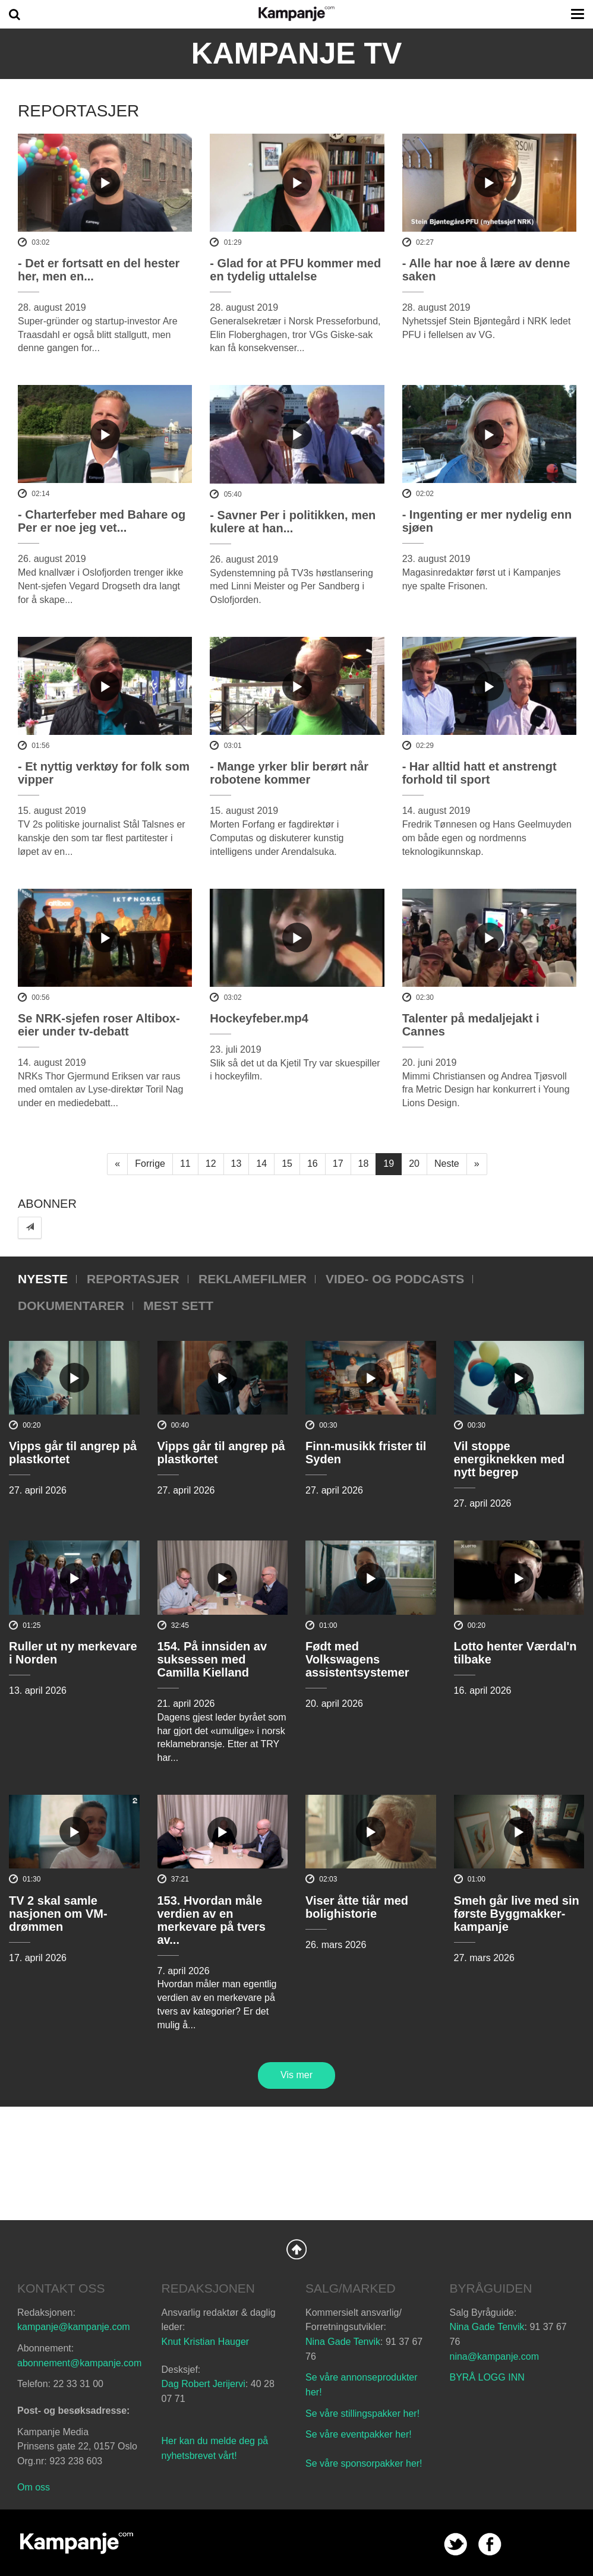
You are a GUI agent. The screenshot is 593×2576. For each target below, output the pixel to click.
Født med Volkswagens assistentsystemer (357, 1659)
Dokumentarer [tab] (71, 1305)
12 (211, 1163)
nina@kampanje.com (495, 2356)
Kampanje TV (296, 53)
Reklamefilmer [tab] (252, 1279)
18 (363, 1163)
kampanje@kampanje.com (73, 2327)
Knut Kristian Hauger (206, 2342)
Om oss (33, 2487)
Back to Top (296, 2249)
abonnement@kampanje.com (79, 2363)
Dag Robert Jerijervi (203, 2384)
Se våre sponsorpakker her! (363, 2463)
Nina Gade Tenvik (342, 2342)
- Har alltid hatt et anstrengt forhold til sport (479, 773)
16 (312, 1163)
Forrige (150, 1163)
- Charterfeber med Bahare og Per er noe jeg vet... (101, 521)
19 (388, 1163)
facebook (489, 2544)
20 (414, 1163)
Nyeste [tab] (43, 1279)
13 (236, 1163)
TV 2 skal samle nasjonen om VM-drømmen (58, 1913)
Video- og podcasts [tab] (395, 1279)
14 (261, 1163)
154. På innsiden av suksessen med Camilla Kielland (212, 1659)
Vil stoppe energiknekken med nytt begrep (509, 1459)
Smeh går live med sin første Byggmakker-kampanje (516, 1913)
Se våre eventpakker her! (358, 2434)
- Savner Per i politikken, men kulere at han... (293, 522)
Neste (446, 1163)
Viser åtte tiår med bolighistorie (356, 1907)
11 (185, 1163)
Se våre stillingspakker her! (363, 2413)
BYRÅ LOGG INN (487, 2377)
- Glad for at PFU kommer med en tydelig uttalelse (295, 270)
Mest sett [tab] (178, 1305)
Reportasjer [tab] (133, 1279)
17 (338, 1163)
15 (287, 1163)
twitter (455, 2544)
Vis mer (296, 2075)
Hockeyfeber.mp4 (259, 1018)
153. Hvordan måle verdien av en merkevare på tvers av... (211, 1920)
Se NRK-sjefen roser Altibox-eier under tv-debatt (99, 1025)
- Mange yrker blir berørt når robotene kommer (289, 773)
